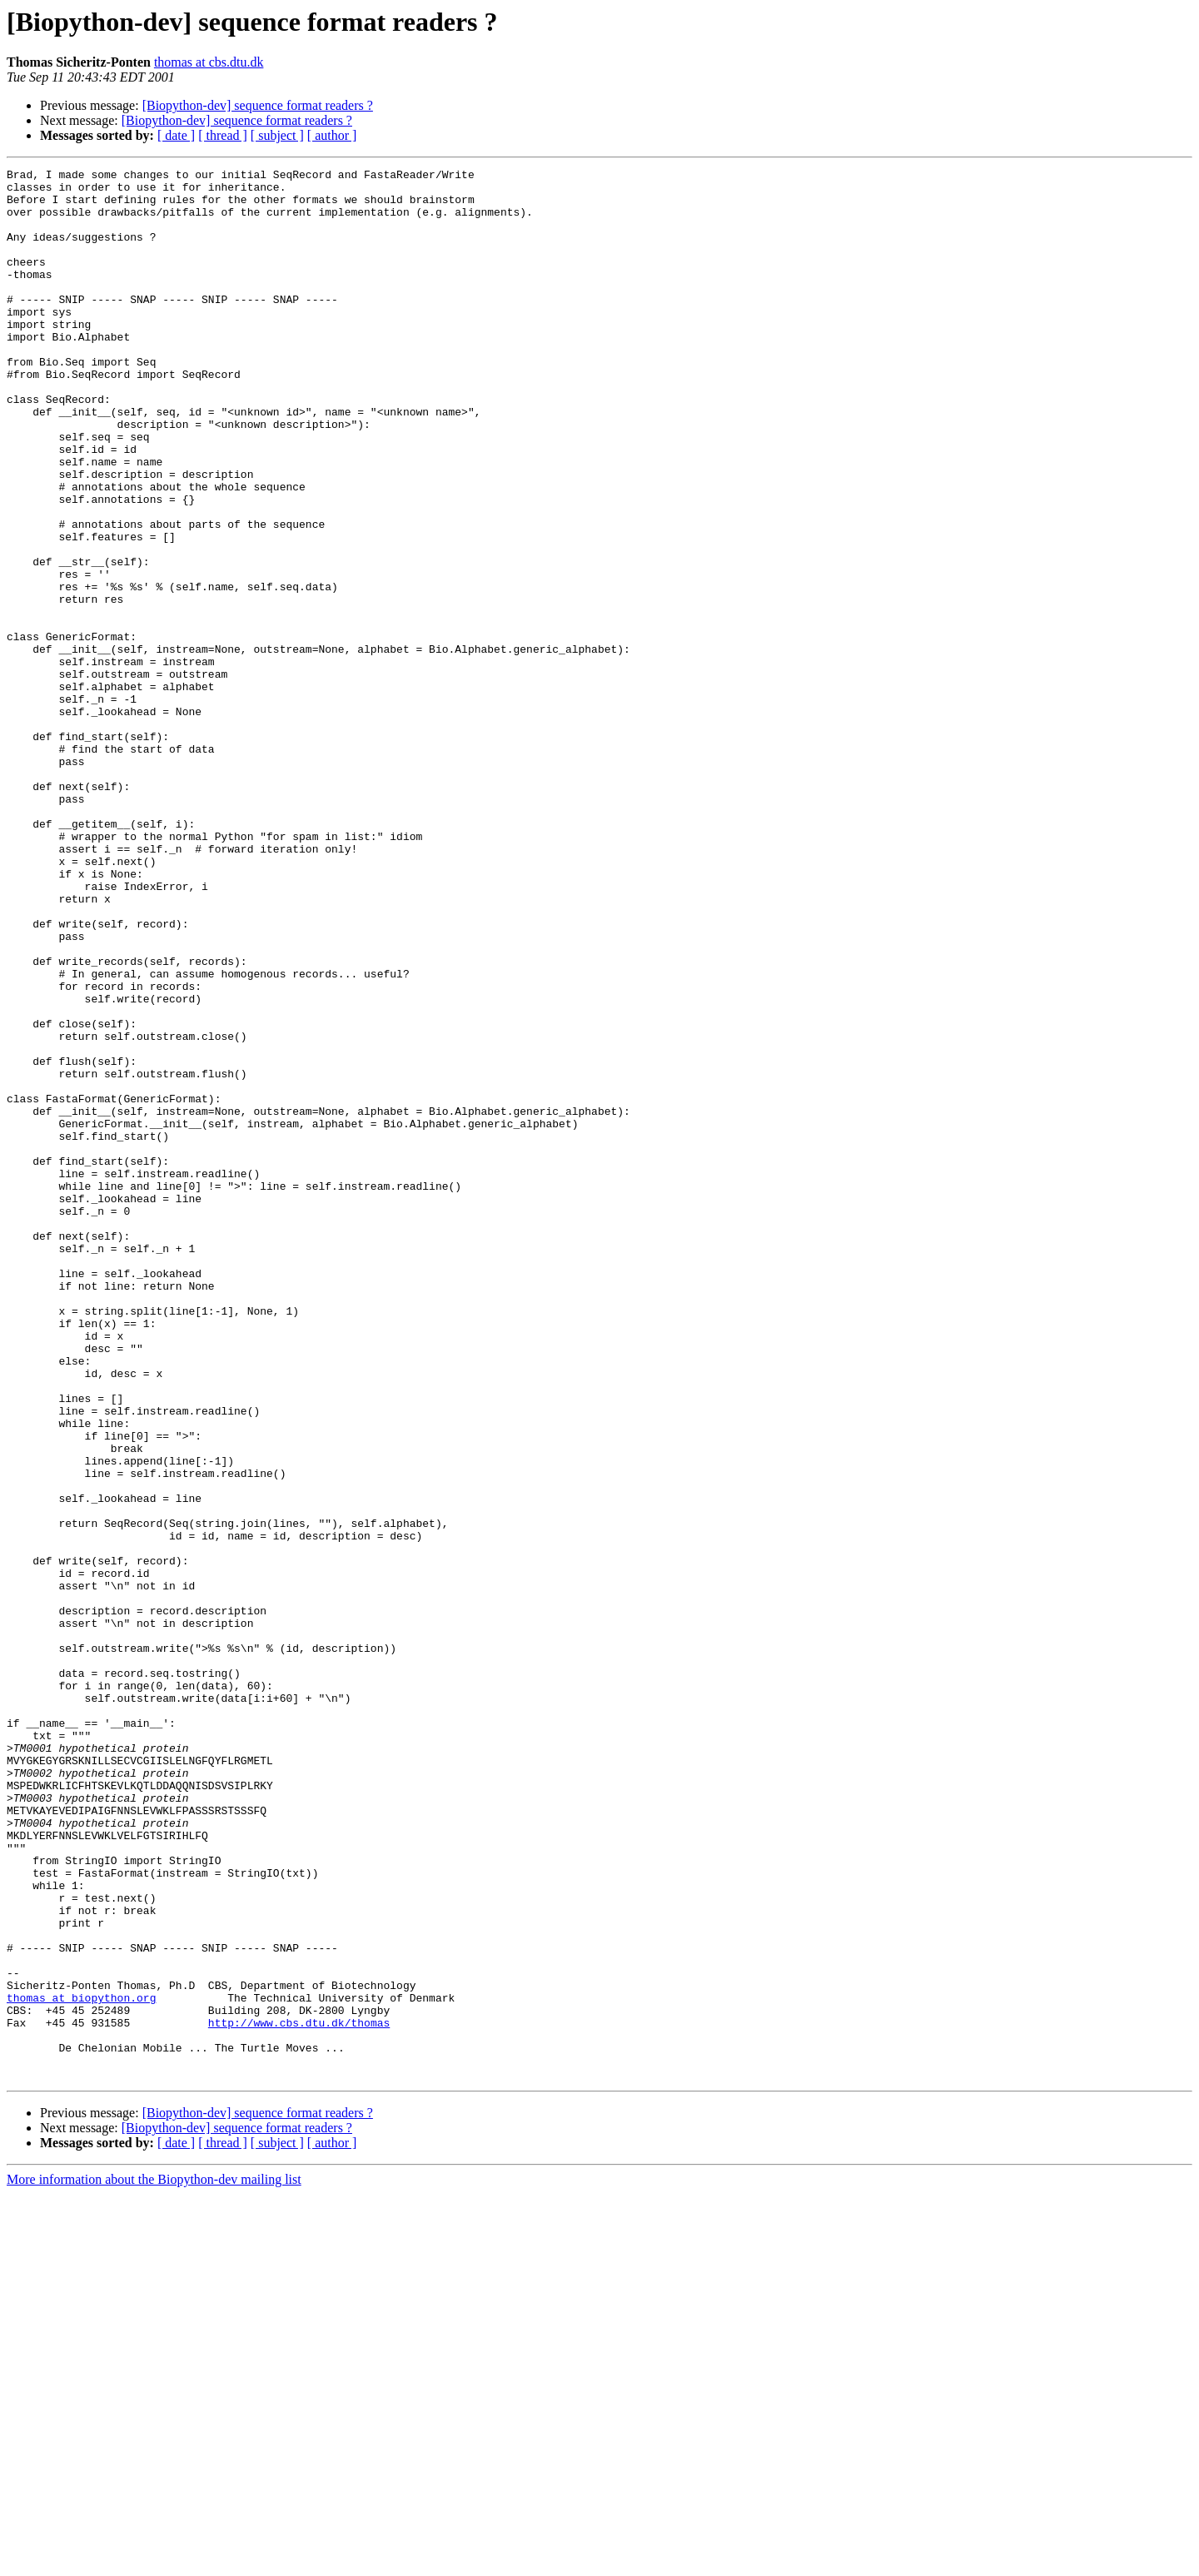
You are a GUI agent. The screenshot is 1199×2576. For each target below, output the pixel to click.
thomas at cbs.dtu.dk (209, 62)
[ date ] (176, 135)
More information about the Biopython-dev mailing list (154, 2561)
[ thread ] (222, 135)
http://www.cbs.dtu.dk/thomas (299, 2394)
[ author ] (332, 135)
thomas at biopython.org (81, 2364)
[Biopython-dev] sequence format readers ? (257, 105)
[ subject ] (277, 135)
